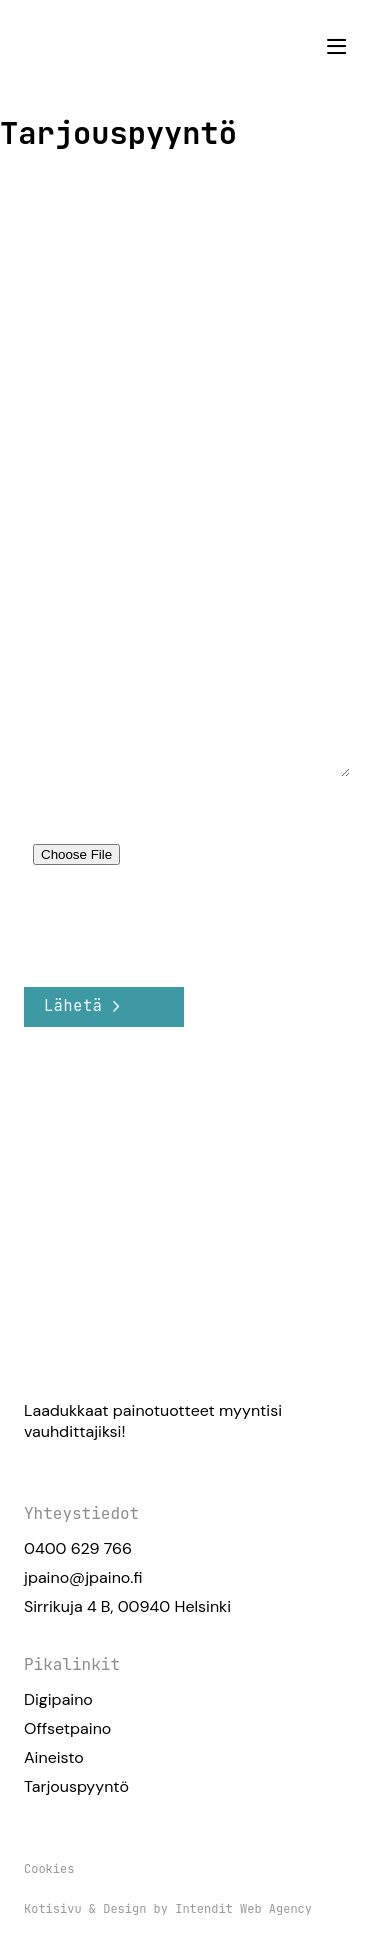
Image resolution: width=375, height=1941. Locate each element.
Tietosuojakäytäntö (87, 939)
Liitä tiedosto (72, 812)
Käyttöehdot (230, 939)
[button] (336, 46)
